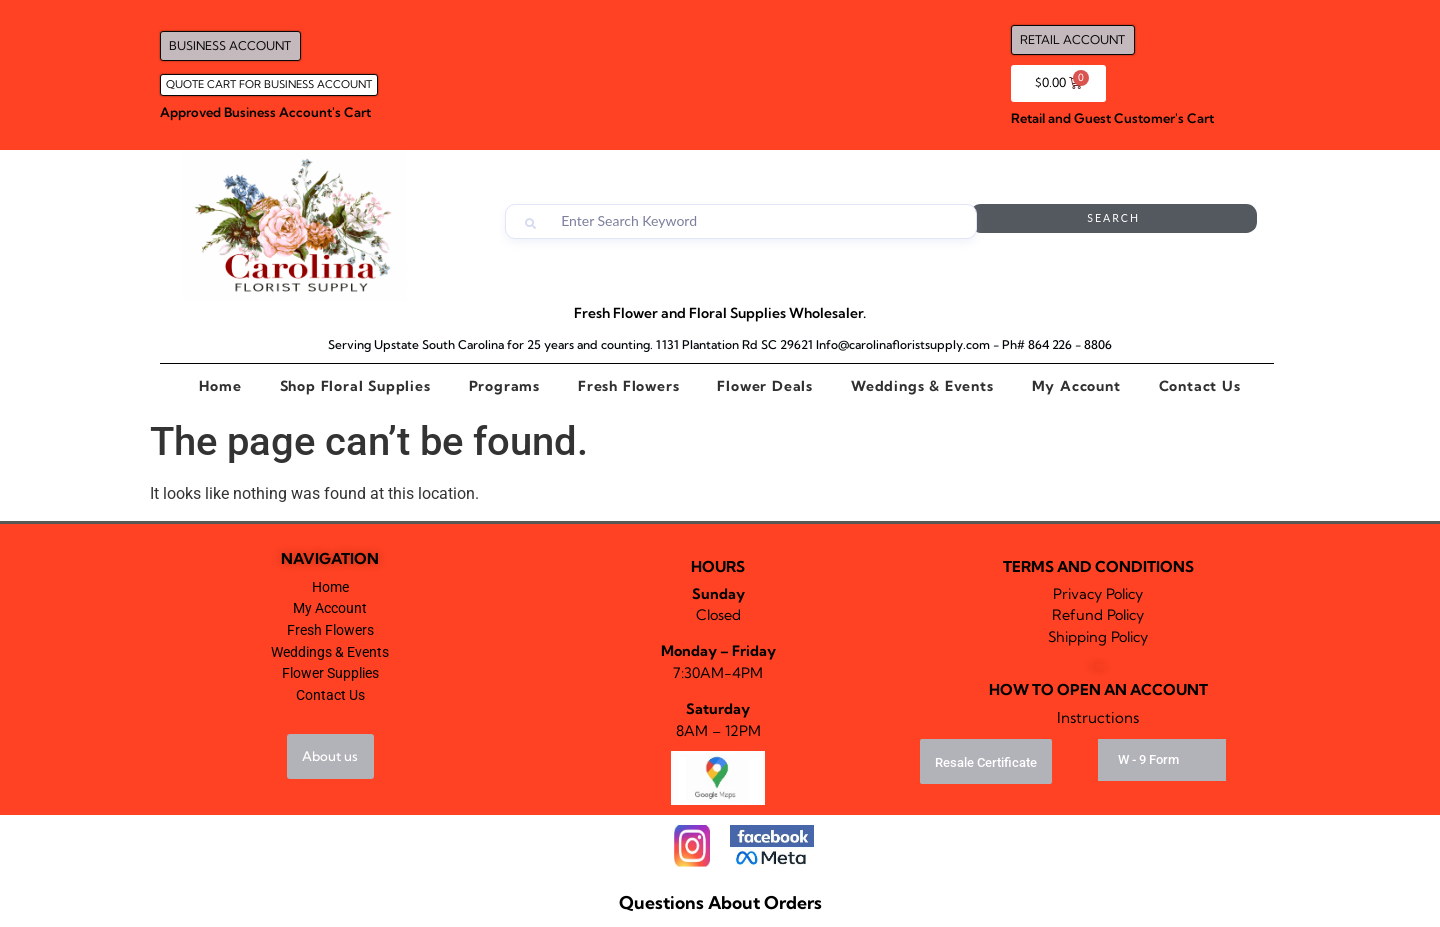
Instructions (1098, 717)
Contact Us (1200, 386)
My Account (1076, 386)
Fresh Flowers (628, 386)
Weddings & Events (922, 386)
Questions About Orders (720, 902)
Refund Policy (1098, 615)
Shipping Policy (1098, 637)
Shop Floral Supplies (355, 386)
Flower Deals (765, 386)
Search (1177, 221)
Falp (1098, 665)
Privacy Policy (1098, 594)
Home (220, 386)
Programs (504, 386)
